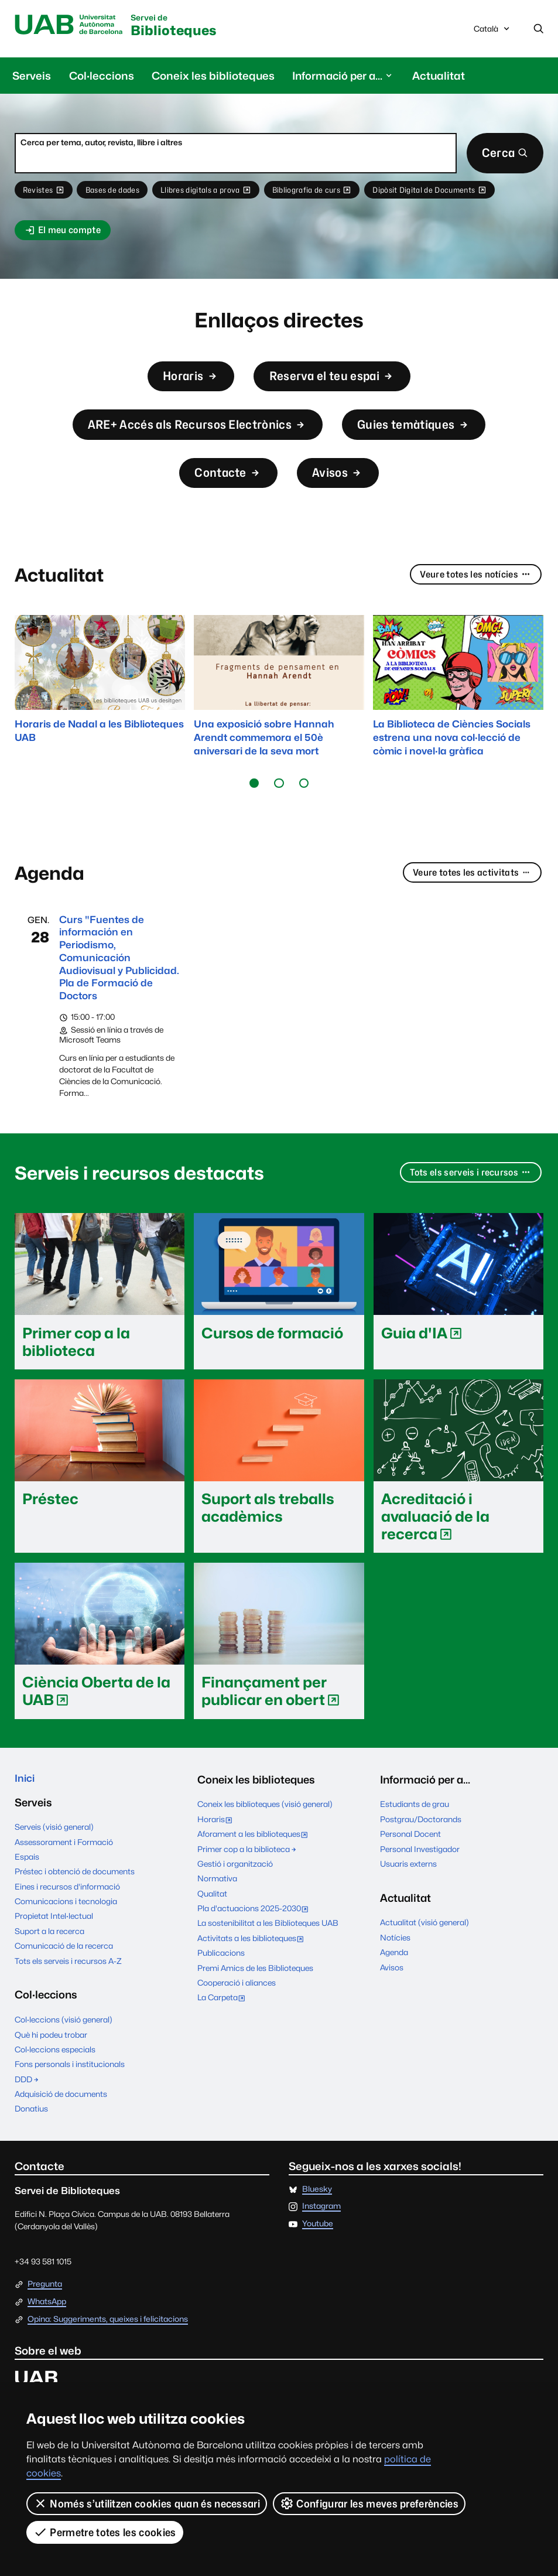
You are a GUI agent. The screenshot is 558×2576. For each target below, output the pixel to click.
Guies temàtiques (425, 435)
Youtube (317, 2251)
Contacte (225, 488)
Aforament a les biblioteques (255, 1860)
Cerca (503, 155)
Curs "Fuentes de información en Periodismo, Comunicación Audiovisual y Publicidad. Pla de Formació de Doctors (114, 979)
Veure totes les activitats (468, 890)
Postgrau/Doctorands (420, 1844)
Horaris (183, 383)
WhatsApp (47, 2328)
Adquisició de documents (61, 2121)
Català (492, 32)
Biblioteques (184, 27)
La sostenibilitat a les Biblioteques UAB (267, 1948)
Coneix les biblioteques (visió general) (265, 1829)
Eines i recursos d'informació (67, 1913)
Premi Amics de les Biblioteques (255, 1992)
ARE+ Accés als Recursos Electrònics (190, 435)
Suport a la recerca (49, 1958)
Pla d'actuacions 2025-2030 (255, 1934)
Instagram (321, 2233)
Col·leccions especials (55, 2076)
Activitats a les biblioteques (253, 1963)
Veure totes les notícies (472, 593)
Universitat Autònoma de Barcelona (73, 26)
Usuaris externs (408, 1888)
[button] (254, 800)
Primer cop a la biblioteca (247, 1873)
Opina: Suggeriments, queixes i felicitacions (108, 2346)
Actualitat (438, 76)
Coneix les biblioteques (213, 76)
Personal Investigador (420, 1873)
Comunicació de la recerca (64, 1972)
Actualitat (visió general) (424, 1947)
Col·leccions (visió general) (63, 2046)
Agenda (394, 1977)
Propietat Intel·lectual (54, 1943)
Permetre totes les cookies (104, 2532)
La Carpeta (223, 2023)
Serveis (31, 76)
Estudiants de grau (414, 1829)
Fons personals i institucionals (70, 2091)
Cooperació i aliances (236, 2007)
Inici (26, 1804)
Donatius (31, 2135)
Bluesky (317, 2216)
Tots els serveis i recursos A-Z (68, 1987)
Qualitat (212, 1918)
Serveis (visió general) (54, 1853)
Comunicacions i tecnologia (66, 1928)
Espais (27, 1883)
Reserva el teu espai (335, 383)
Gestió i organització (235, 1888)
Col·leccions (101, 76)
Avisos (341, 488)
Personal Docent (410, 1859)
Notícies (395, 1962)
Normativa (217, 1903)
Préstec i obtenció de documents (75, 1898)
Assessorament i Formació (64, 1868)
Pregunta (45, 2311)
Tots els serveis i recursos (467, 1198)
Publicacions (221, 1978)
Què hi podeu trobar (51, 2061)
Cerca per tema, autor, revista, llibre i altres (101, 143)
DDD (27, 2105)
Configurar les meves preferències (369, 2503)
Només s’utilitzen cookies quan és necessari (146, 2503)
